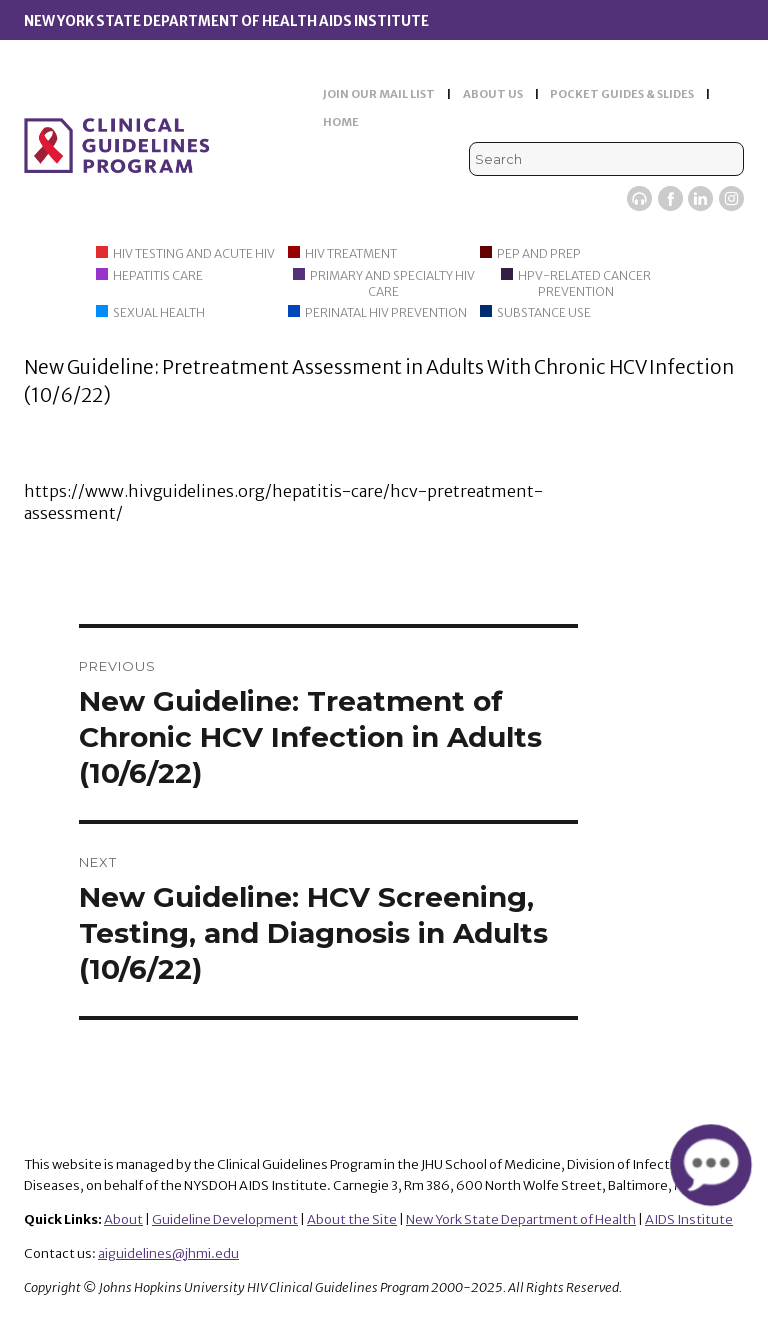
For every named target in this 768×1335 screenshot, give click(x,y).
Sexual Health (159, 312)
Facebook (670, 198)
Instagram (731, 198)
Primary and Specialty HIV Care (392, 283)
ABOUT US (493, 94)
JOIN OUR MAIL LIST (379, 94)
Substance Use (544, 312)
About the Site (352, 1219)
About (123, 1219)
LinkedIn (700, 198)
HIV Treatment (351, 253)
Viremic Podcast (639, 198)
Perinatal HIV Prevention (386, 312)
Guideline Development (225, 1219)
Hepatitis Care (158, 275)
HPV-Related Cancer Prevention (584, 283)
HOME (341, 122)
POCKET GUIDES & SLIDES (622, 94)
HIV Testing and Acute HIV (194, 253)
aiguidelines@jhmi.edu (168, 1253)
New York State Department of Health (521, 1219)
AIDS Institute (689, 1219)
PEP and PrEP (539, 253)
